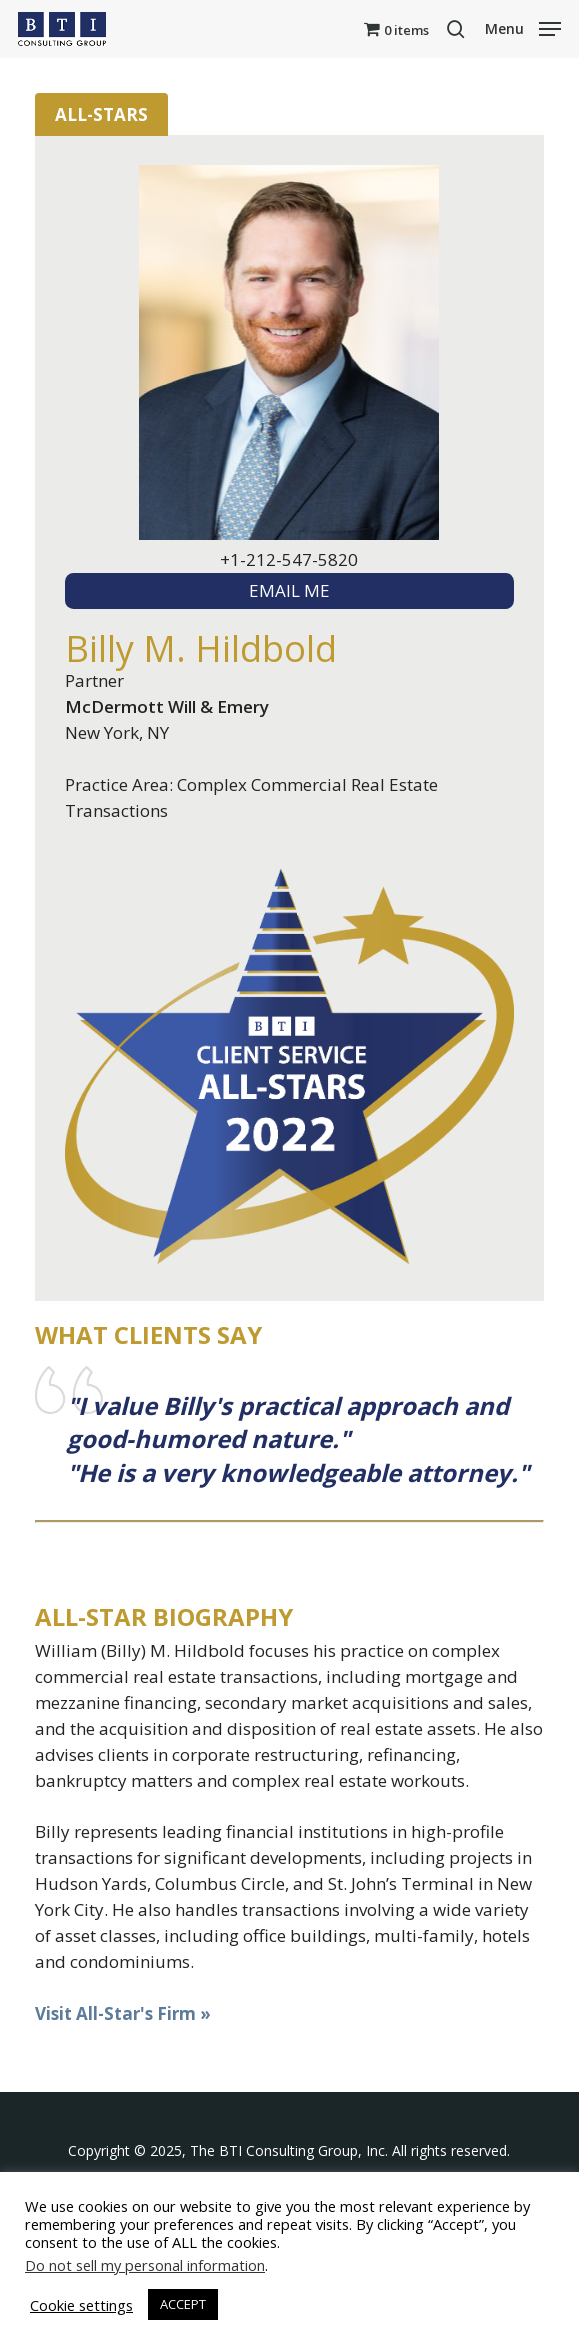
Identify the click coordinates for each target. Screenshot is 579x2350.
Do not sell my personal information (145, 2265)
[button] (523, 27)
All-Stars (101, 114)
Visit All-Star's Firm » (123, 2013)
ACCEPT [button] (183, 2304)
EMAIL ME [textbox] (289, 590)
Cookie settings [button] (81, 2305)
